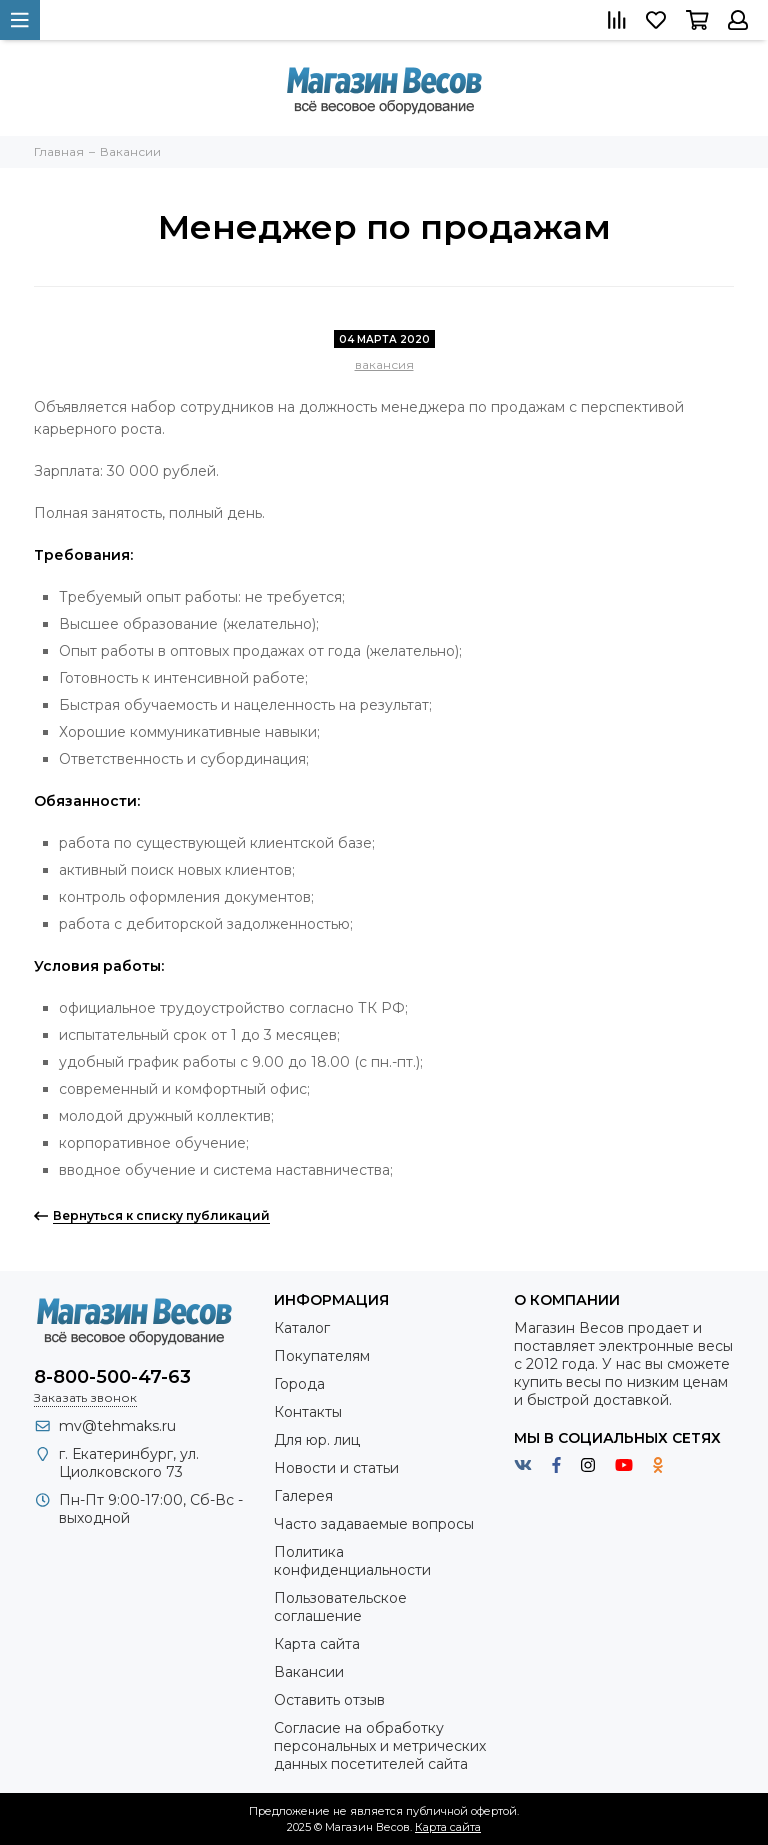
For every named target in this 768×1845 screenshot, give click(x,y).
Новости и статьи (336, 1468)
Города (299, 1384)
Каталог (302, 1328)
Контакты (308, 1412)
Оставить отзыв (329, 1700)
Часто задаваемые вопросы (374, 1524)
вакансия (384, 364)
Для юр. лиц (317, 1440)
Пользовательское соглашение (340, 1607)
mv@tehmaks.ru (117, 1426)
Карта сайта (317, 1644)
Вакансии (309, 1672)
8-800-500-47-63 (112, 1377)
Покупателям (322, 1356)
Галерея (303, 1496)
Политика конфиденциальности (352, 1561)
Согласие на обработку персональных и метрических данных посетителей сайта (380, 1746)
